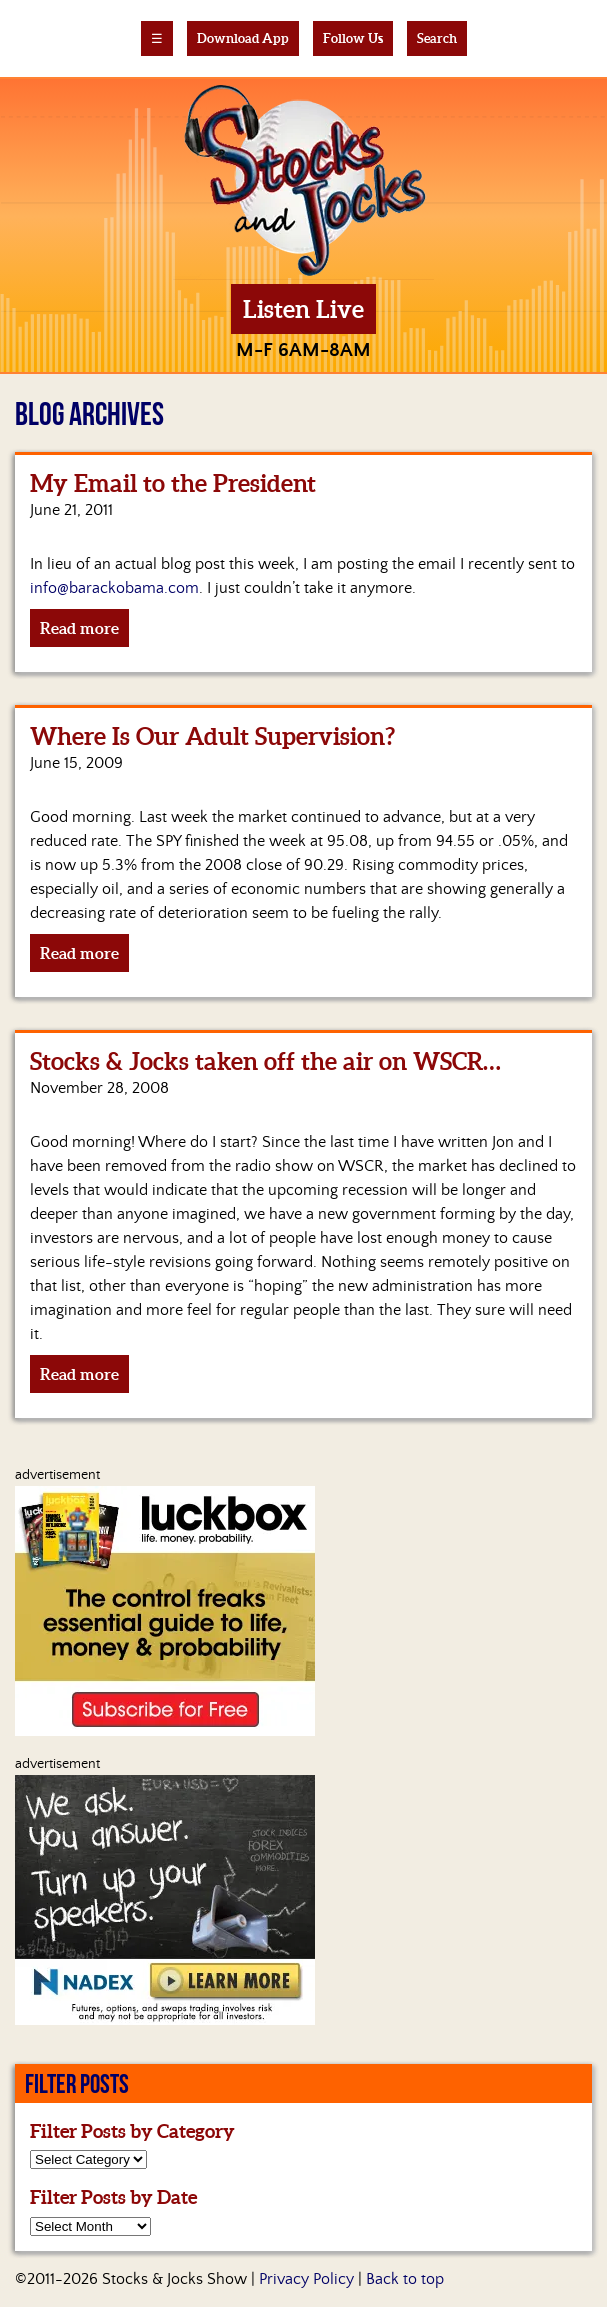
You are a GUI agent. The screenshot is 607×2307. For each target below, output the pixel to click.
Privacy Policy (306, 2279)
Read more (79, 628)
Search (437, 38)
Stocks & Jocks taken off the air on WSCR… (265, 1061)
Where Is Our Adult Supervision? (212, 736)
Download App (243, 38)
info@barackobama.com (114, 588)
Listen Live (303, 309)
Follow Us (353, 38)
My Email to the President (173, 483)
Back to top (405, 2279)
